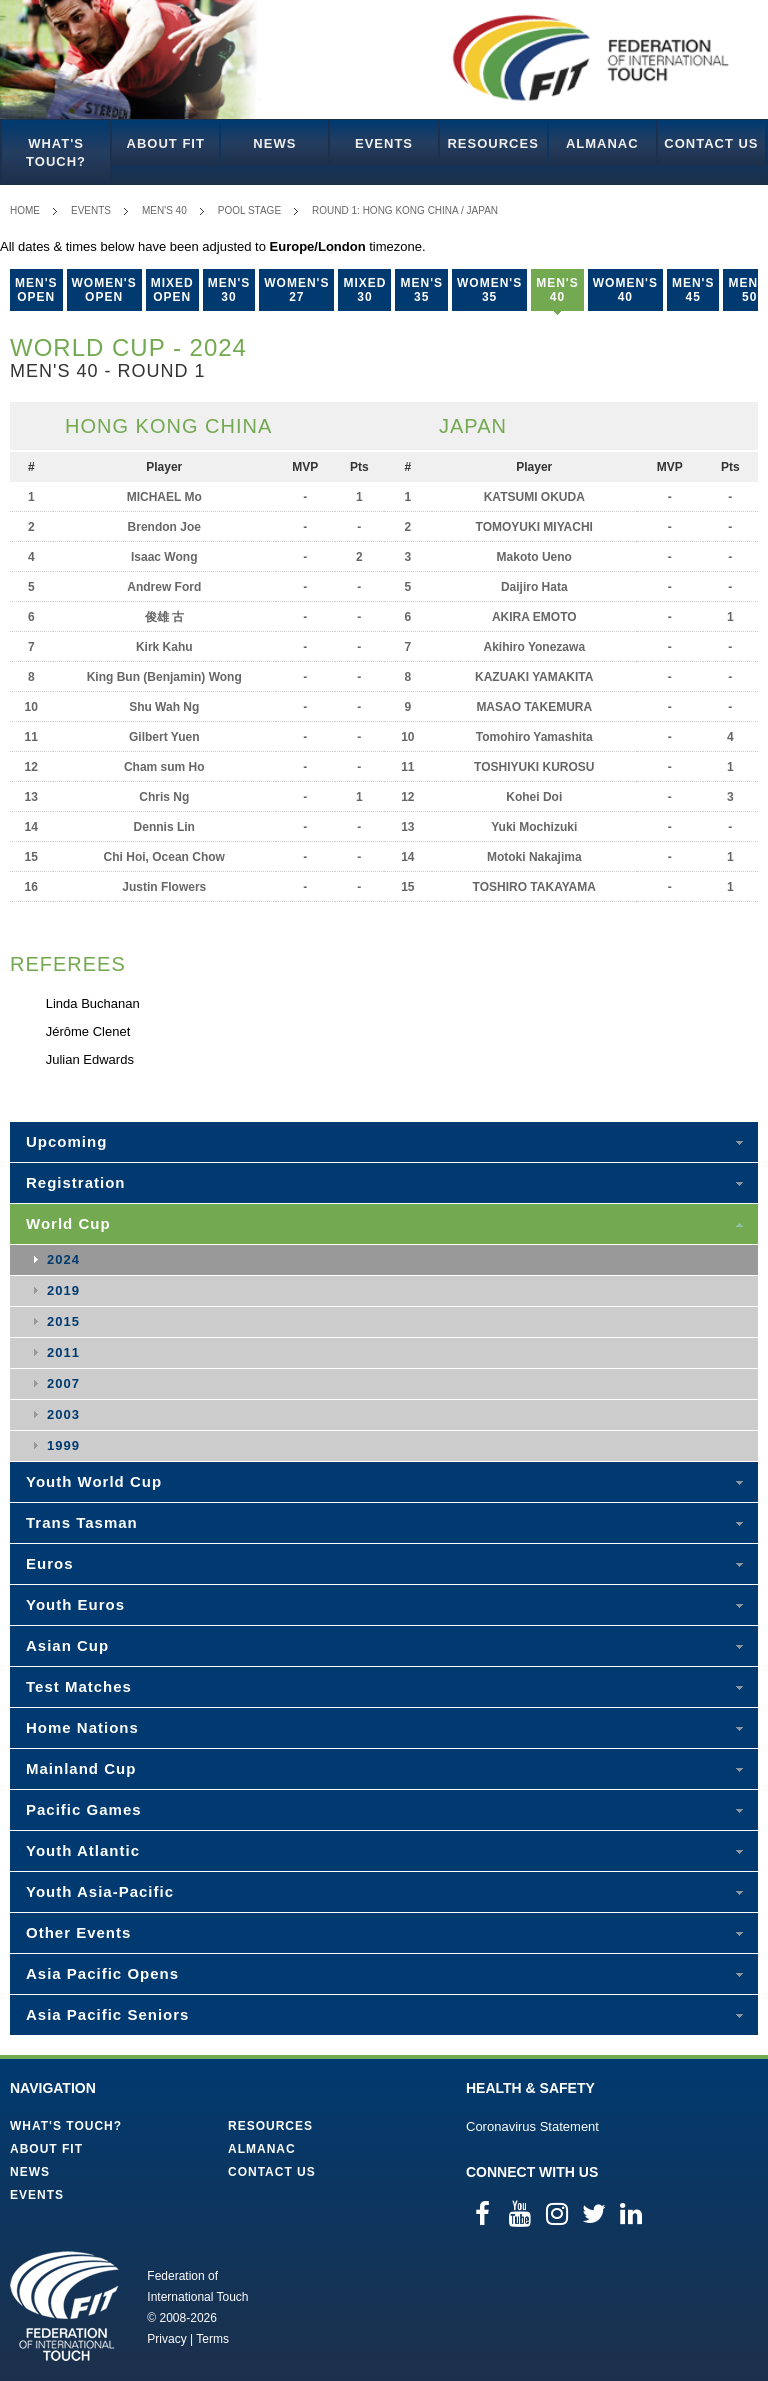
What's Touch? (56, 152)
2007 (63, 1383)
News (274, 143)
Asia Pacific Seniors (107, 2014)
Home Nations (82, 1727)
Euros (50, 1563)
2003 (63, 1414)
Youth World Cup (94, 1481)
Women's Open (104, 290)
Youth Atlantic (83, 1850)
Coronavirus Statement (532, 2126)
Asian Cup (67, 1645)
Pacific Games (84, 1809)
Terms (212, 2339)
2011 (63, 1352)
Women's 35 (489, 290)
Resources (492, 143)
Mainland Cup (81, 1768)
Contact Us (711, 143)
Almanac (602, 143)
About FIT (166, 143)
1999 (63, 1445)
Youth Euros (75, 1604)
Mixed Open (172, 290)
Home (25, 210)
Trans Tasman (82, 1522)
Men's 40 (164, 210)
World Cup (68, 1223)
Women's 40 (625, 290)
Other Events (78, 1932)
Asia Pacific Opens (102, 1973)
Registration (76, 1182)
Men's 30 (229, 290)
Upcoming (66, 1141)
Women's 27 (296, 290)
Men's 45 (693, 290)
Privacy (166, 2339)
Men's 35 (421, 290)
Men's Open (36, 290)
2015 (63, 1321)
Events (384, 143)
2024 (63, 1259)
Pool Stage (249, 210)
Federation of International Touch (64, 2306)
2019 (63, 1290)
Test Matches (79, 1686)
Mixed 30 (364, 290)
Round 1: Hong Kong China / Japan (405, 210)
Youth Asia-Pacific (100, 1891)
